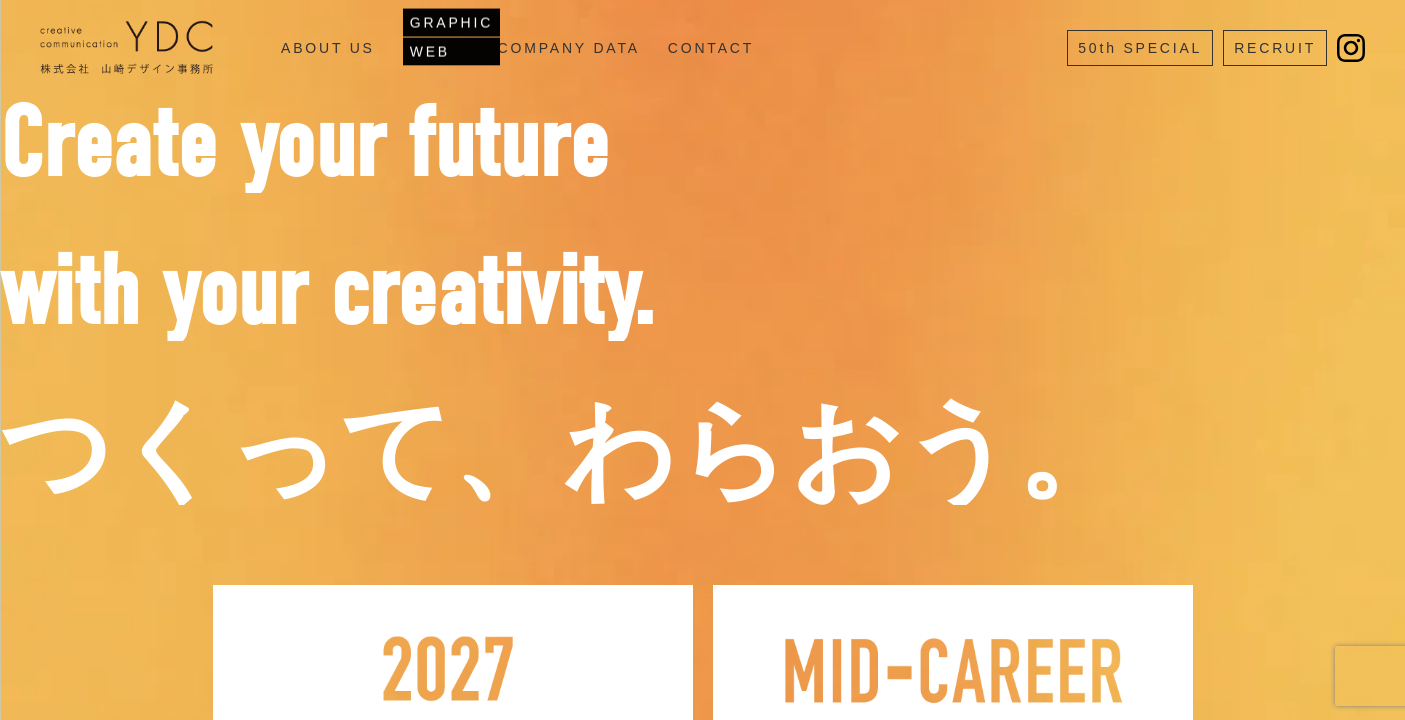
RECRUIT (1275, 48)
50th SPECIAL (1140, 48)
